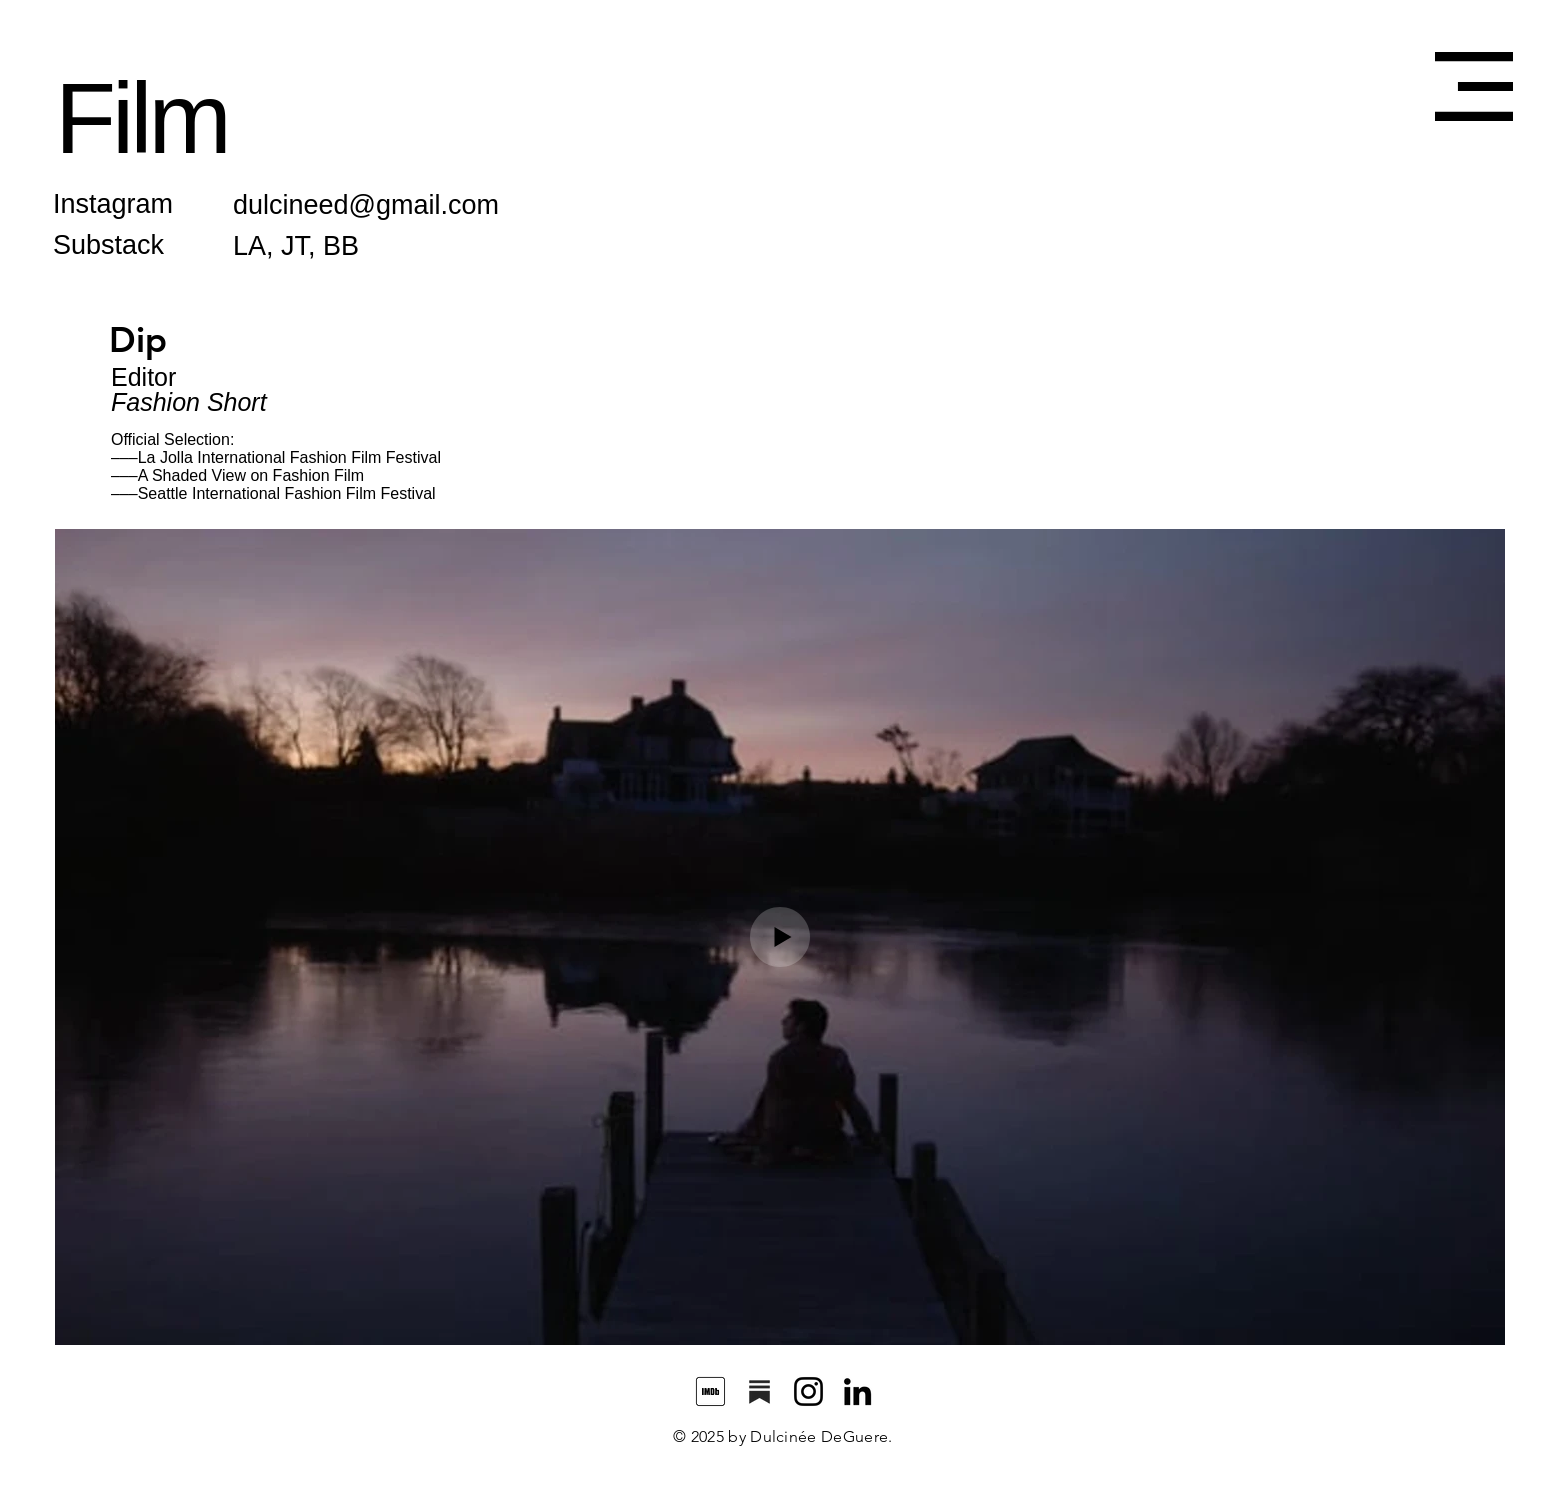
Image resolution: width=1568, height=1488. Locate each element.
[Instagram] (808, 1391)
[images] (710, 1391)
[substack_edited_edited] (759, 1391)
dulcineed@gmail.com (366, 205)
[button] (1474, 86)
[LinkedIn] (857, 1391)
